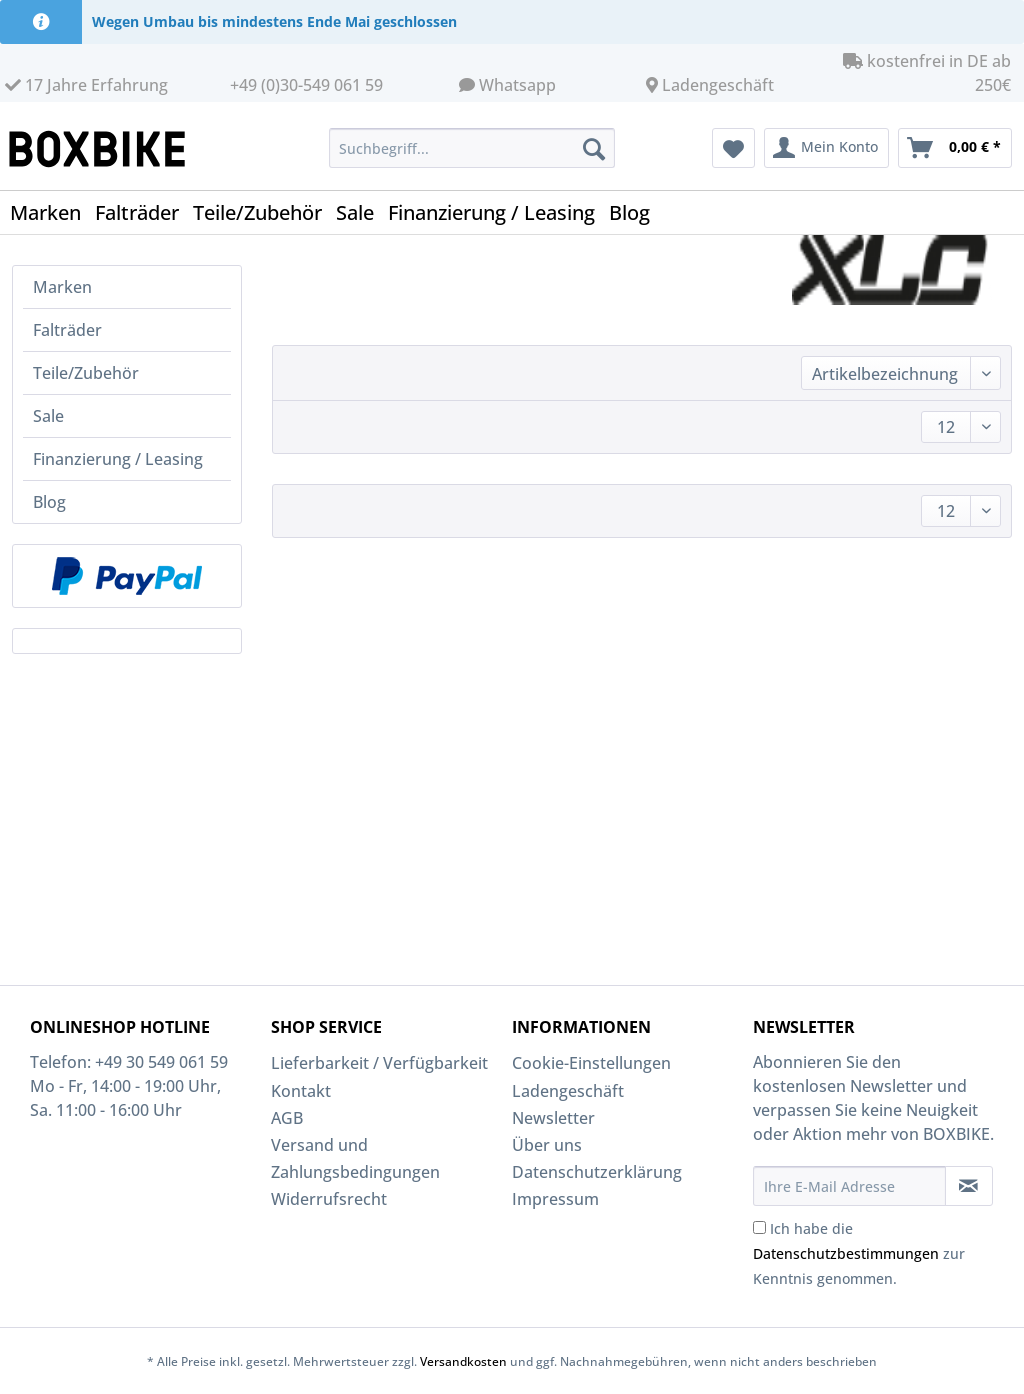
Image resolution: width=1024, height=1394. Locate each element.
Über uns (547, 1145)
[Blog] (636, 212)
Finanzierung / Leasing (118, 459)
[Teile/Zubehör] (264, 212)
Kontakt (301, 1091)
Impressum (555, 1199)
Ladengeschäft (718, 85)
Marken (62, 287)
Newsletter (553, 1118)
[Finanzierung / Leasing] (498, 212)
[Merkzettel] (733, 148)
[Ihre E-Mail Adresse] (849, 1186)
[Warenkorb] (955, 148)
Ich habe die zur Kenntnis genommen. (859, 1253)
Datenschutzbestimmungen (846, 1253)
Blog (49, 502)
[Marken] (52, 212)
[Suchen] (594, 148)
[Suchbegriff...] (472, 148)
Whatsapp (517, 85)
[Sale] (362, 212)
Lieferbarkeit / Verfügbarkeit (379, 1063)
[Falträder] (144, 212)
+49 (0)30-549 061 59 (306, 85)
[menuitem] (472, 157)
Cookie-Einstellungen (591, 1063)
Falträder (67, 330)
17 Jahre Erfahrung (86, 85)
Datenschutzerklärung (597, 1172)
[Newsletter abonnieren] (969, 1186)
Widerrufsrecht (329, 1199)
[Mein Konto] (826, 148)
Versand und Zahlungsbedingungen (355, 1158)
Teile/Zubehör (86, 373)
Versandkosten (463, 1361)
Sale (48, 416)
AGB (287, 1118)
